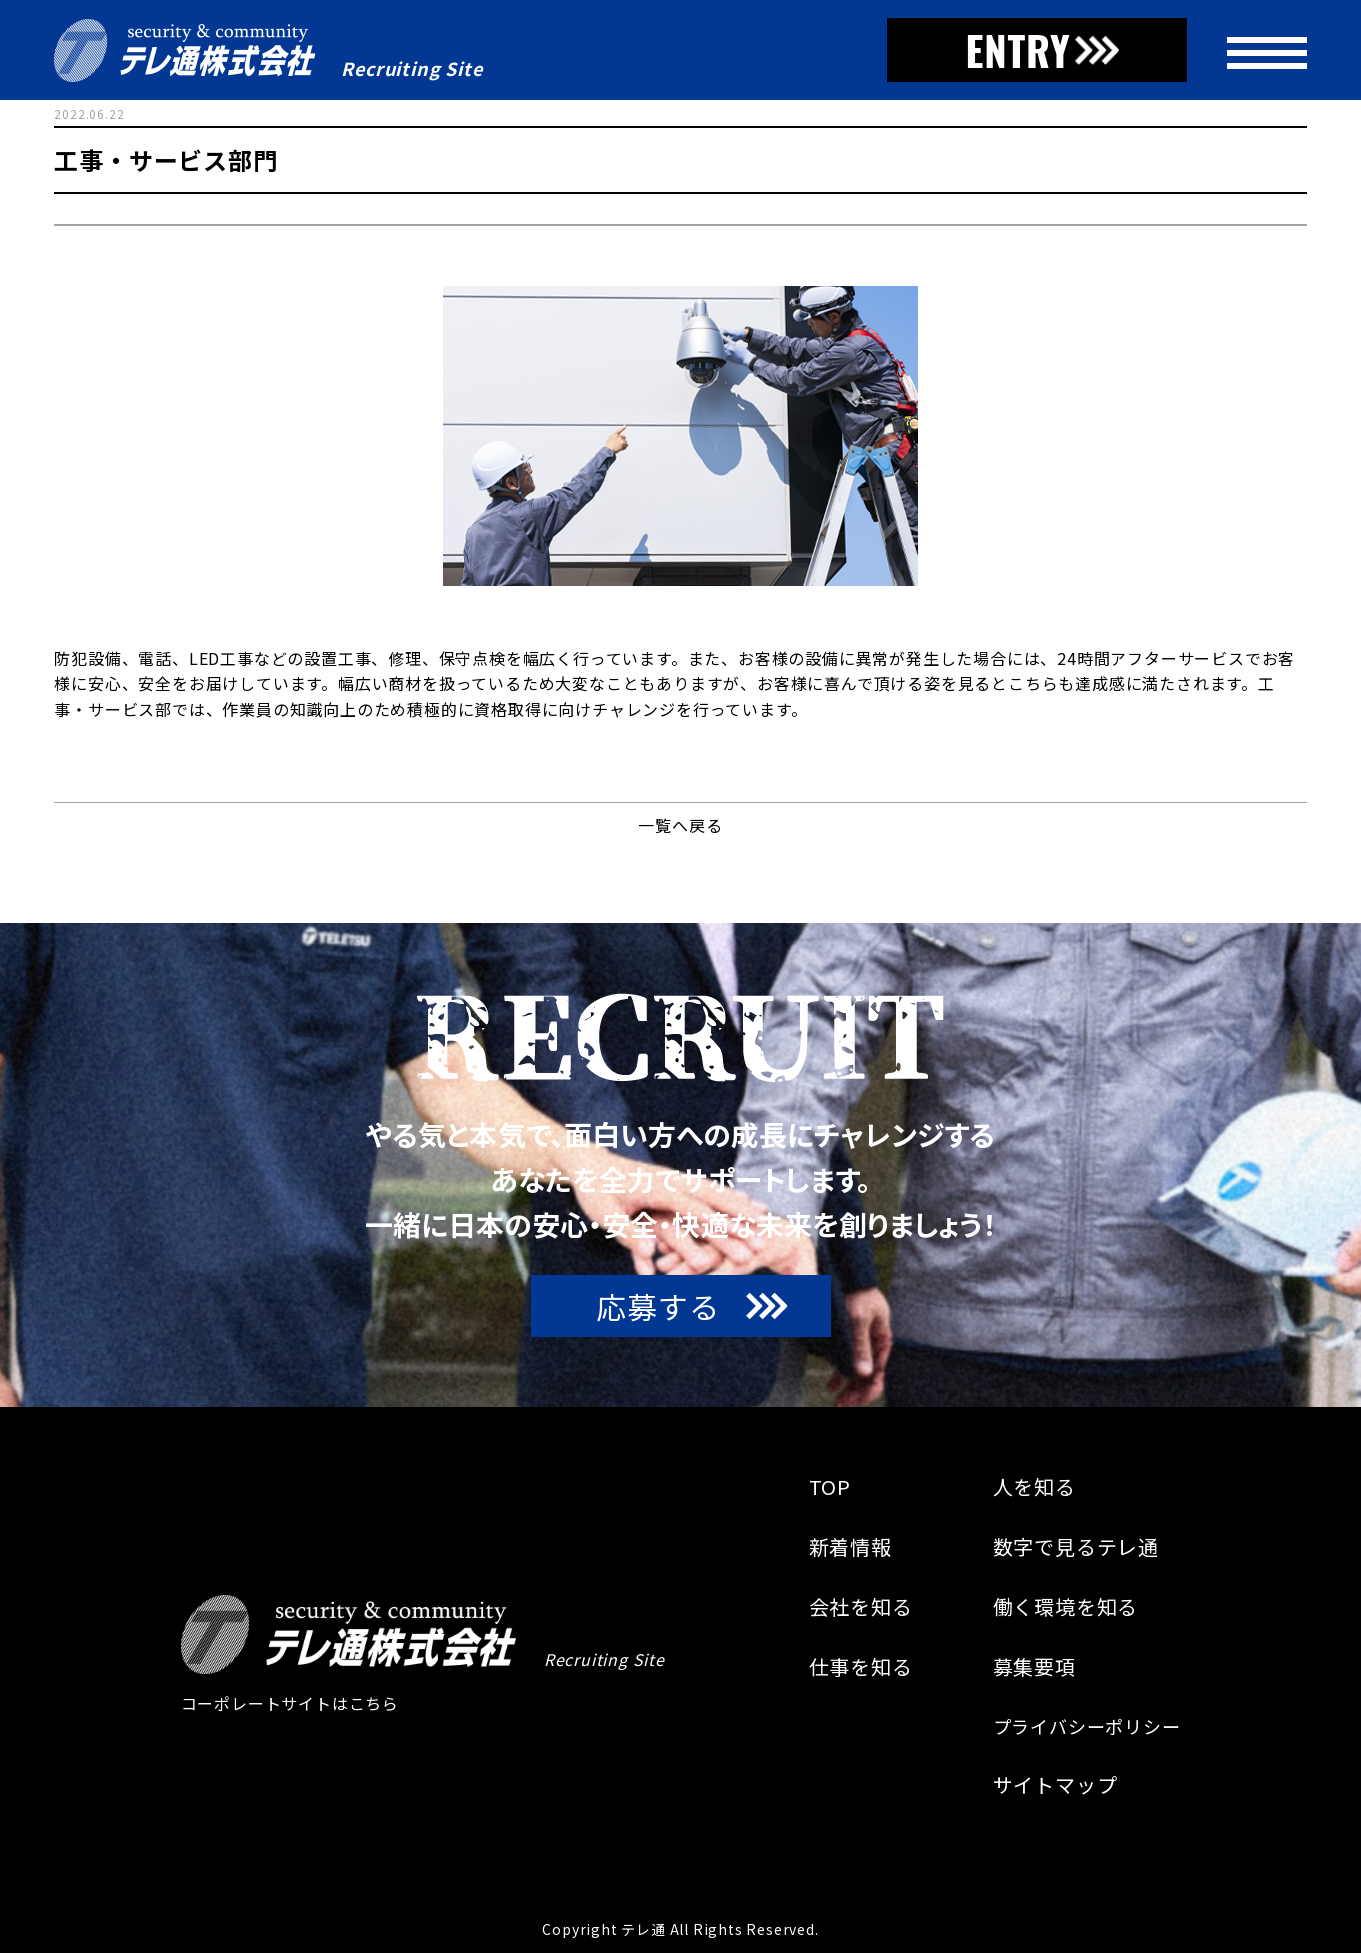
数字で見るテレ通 (1076, 1547)
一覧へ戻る (680, 825)
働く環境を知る (1066, 1607)
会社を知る (861, 1607)
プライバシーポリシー (1087, 1726)
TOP (830, 1487)
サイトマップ (1055, 1785)
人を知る (1034, 1487)
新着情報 (850, 1547)
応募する (657, 1306)
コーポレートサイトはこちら (290, 1703)
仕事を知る (861, 1667)
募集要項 (1034, 1667)
